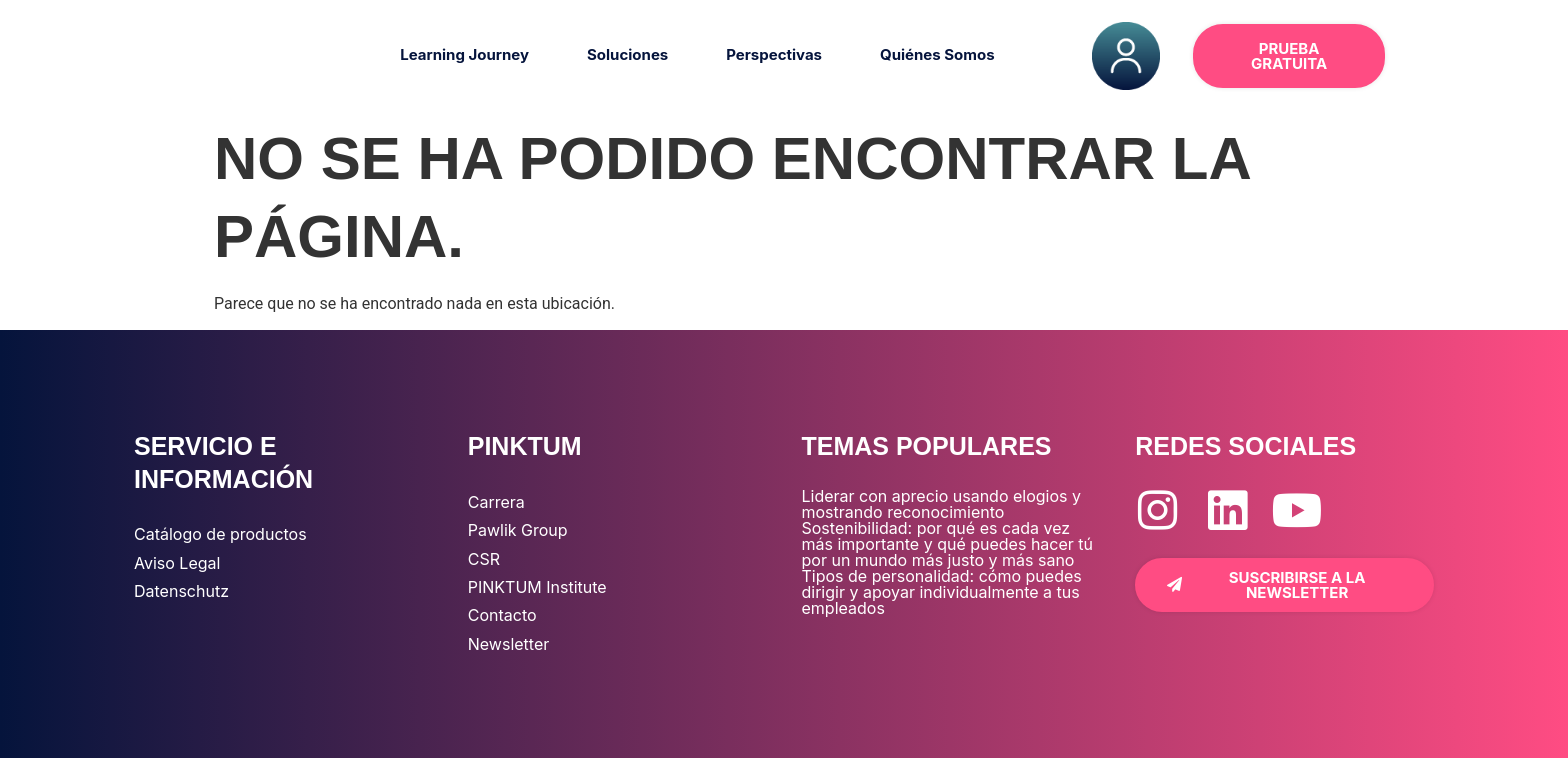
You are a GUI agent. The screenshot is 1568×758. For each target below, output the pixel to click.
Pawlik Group (518, 530)
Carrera (496, 502)
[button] (1434, 56)
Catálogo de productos (220, 534)
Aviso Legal (177, 563)
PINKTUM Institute (537, 587)
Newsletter (509, 644)
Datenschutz (181, 591)
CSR (484, 559)
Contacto (502, 615)
